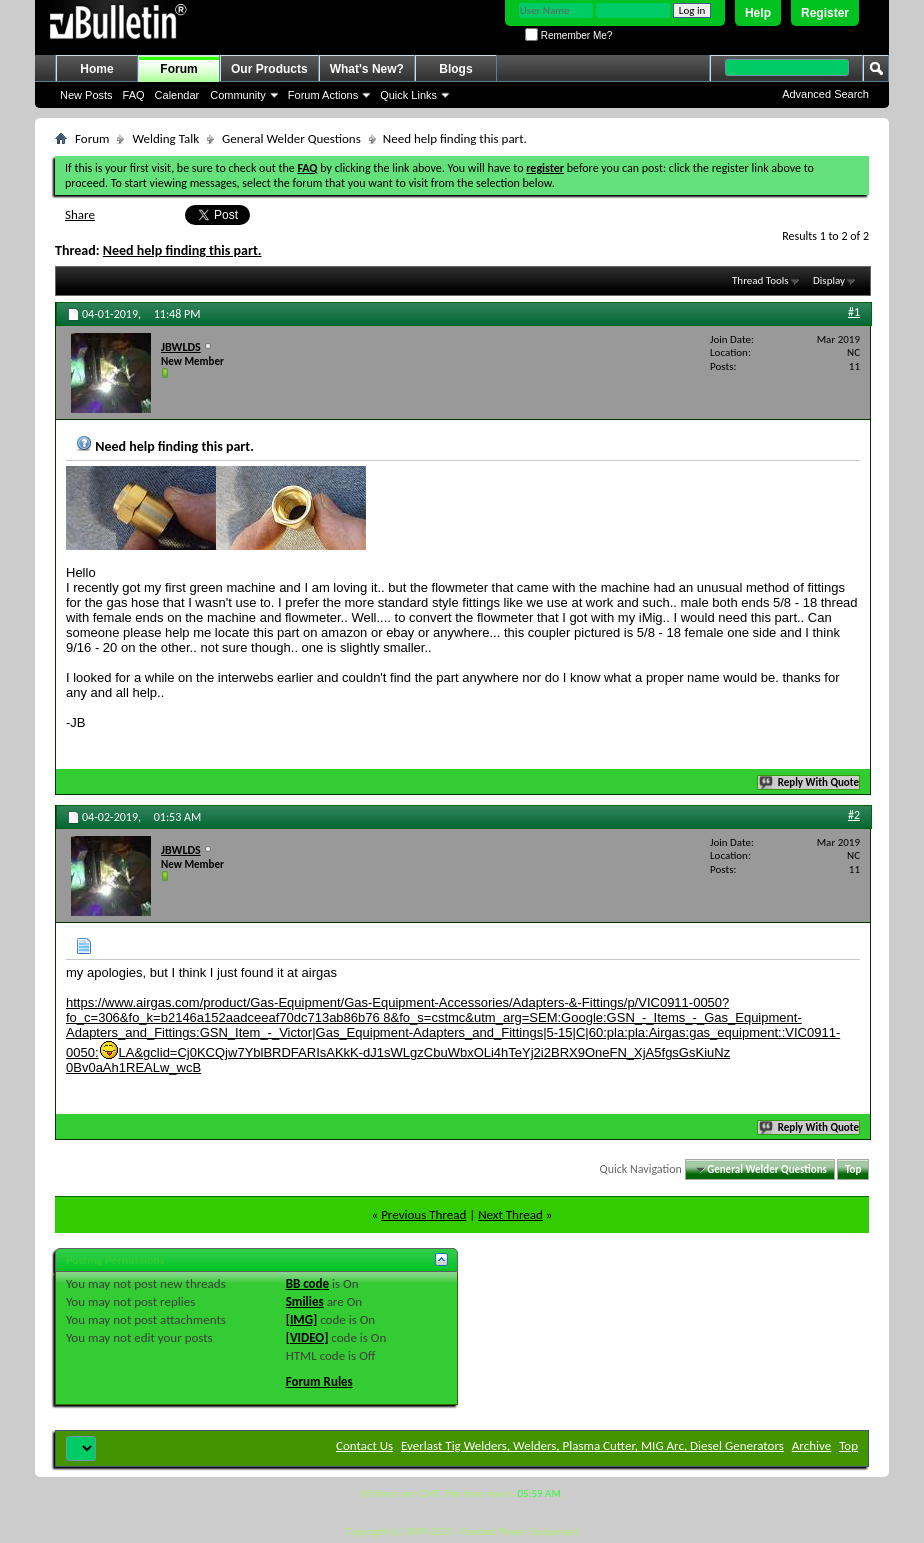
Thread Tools (760, 280)
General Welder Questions (291, 138)
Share (80, 214)
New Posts (86, 95)
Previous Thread (423, 1214)
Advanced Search (825, 94)
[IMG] (302, 1319)
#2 (854, 815)
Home (96, 69)
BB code (307, 1283)
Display (829, 280)
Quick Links (408, 95)
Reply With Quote (810, 782)
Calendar (177, 95)
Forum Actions (323, 95)
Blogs (455, 69)
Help (758, 13)
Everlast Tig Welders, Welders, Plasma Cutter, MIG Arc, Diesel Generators (592, 1445)
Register (825, 13)
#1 (854, 312)
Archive (811, 1445)
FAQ (134, 95)
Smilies (305, 1301)
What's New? (367, 69)
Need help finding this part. (182, 250)
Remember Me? (568, 35)
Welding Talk (165, 138)
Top (853, 1169)
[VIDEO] (307, 1337)
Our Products (269, 69)
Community (238, 95)
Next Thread (510, 1214)
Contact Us (364, 1445)
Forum (178, 69)
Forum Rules (319, 1381)
